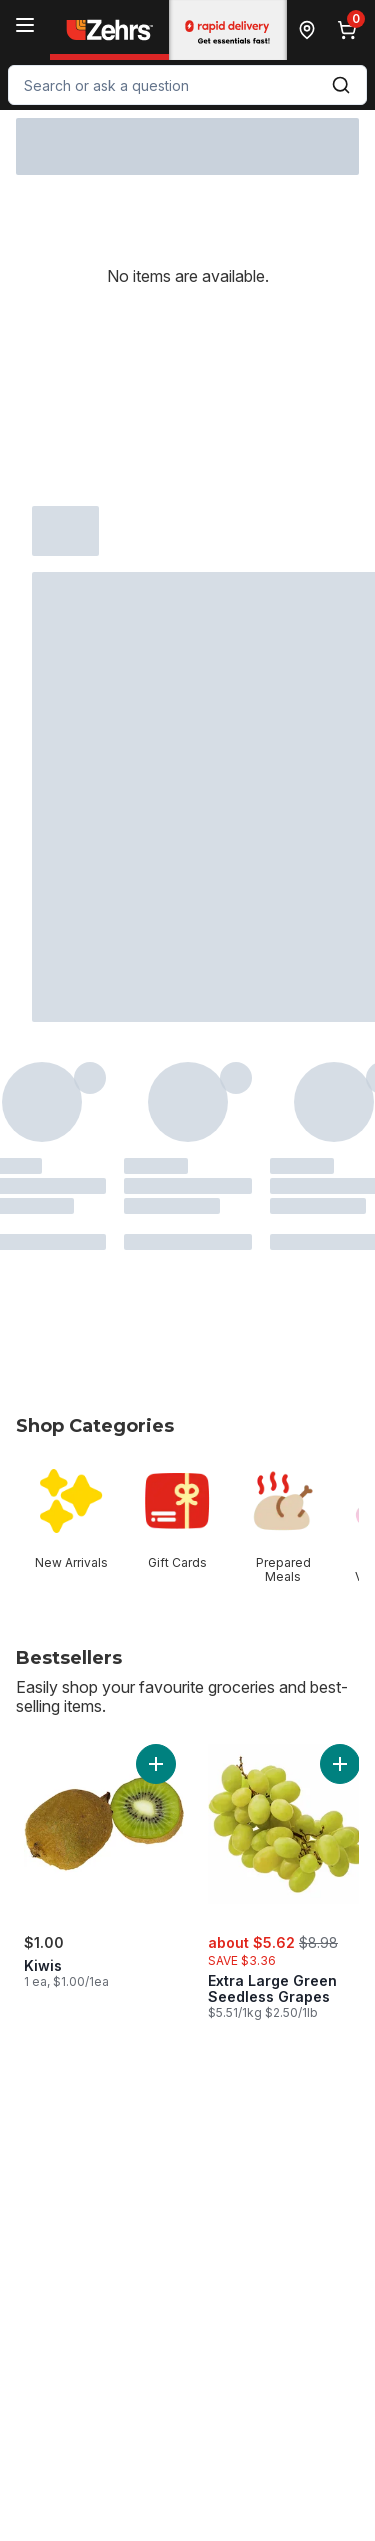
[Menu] (25, 25)
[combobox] (187, 85)
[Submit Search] (341, 85)
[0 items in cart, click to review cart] (351, 30)
